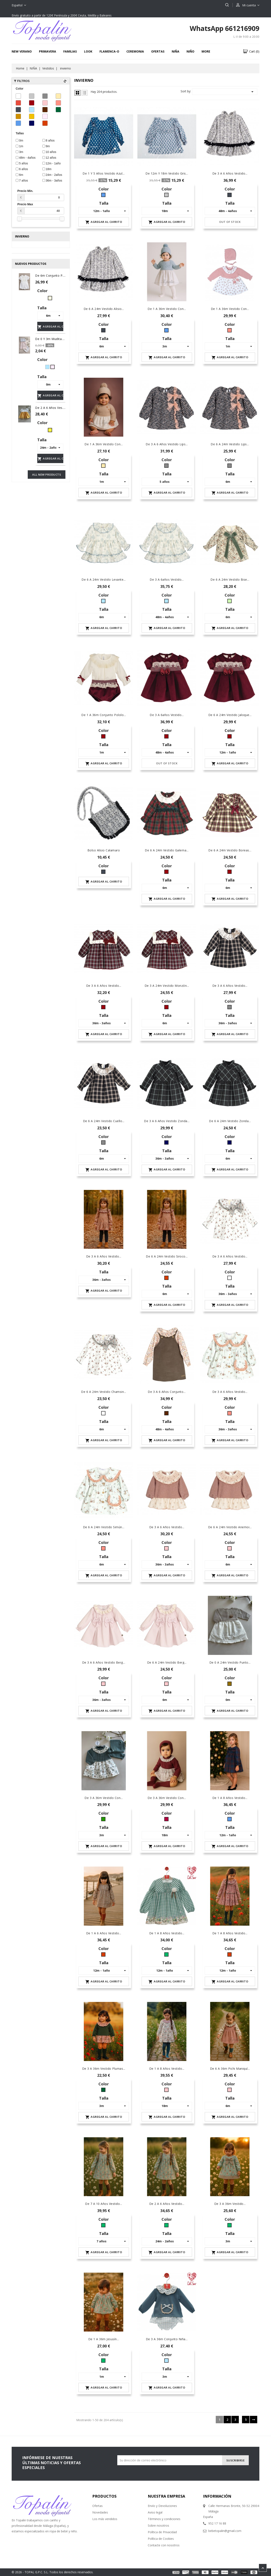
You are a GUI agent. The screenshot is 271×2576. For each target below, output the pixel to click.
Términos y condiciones (164, 2519)
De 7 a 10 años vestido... (103, 2204)
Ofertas (97, 2506)
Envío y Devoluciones (162, 2506)
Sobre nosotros (158, 2525)
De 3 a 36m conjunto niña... (167, 2339)
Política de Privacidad (162, 2532)
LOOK (88, 51)
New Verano (22, 51)
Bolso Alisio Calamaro (103, 850)
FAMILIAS (70, 51)
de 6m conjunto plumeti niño (57, 275)
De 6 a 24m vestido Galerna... (167, 850)
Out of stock (230, 222)
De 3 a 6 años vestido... (229, 173)
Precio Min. (40, 195)
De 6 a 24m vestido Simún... (103, 1527)
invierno (22, 236)
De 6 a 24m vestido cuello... (103, 1121)
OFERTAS (158, 51)
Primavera (47, 51)
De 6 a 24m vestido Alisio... (104, 309)
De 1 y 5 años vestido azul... (104, 173)
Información (217, 2496)
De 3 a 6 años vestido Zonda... (166, 1121)
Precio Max (40, 208)
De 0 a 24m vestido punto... (230, 1662)
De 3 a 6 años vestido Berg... (103, 1662)
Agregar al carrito (50, 327)
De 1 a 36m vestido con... (167, 309)
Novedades (100, 2512)
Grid (77, 92)
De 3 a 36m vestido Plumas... (103, 2069)
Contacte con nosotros (164, 2545)
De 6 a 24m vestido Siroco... (167, 1256)
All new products (46, 474)
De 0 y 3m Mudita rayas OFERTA (59, 339)
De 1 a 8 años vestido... (229, 1798)
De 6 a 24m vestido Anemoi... (230, 1527)
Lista (84, 92)
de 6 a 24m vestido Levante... (104, 579)
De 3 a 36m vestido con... (103, 1798)
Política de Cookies (161, 2539)
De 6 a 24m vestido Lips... (230, 444)
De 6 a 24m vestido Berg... (167, 1662)
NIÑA (175, 51)
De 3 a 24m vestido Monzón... (167, 986)
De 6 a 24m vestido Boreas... (229, 850)
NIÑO (190, 51)
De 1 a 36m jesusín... (103, 2339)
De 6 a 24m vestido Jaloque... (230, 715)
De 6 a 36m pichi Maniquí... (230, 2069)
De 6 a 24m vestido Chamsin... (103, 1392)
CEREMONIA (135, 51)
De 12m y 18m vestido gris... (166, 173)
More (206, 51)
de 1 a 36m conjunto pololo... (103, 715)
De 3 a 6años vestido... (167, 715)
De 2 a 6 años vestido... (166, 2204)
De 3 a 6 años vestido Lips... (167, 444)
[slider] (19, 218)
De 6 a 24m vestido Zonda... (230, 1121)
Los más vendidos (104, 2519)
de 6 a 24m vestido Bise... (229, 579)
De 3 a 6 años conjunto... (167, 1392)
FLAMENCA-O (109, 51)
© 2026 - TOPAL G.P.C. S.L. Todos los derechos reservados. (52, 2572)
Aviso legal (155, 2512)
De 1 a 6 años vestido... (103, 1933)
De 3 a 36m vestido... (230, 2204)
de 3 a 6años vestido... (167, 579)
